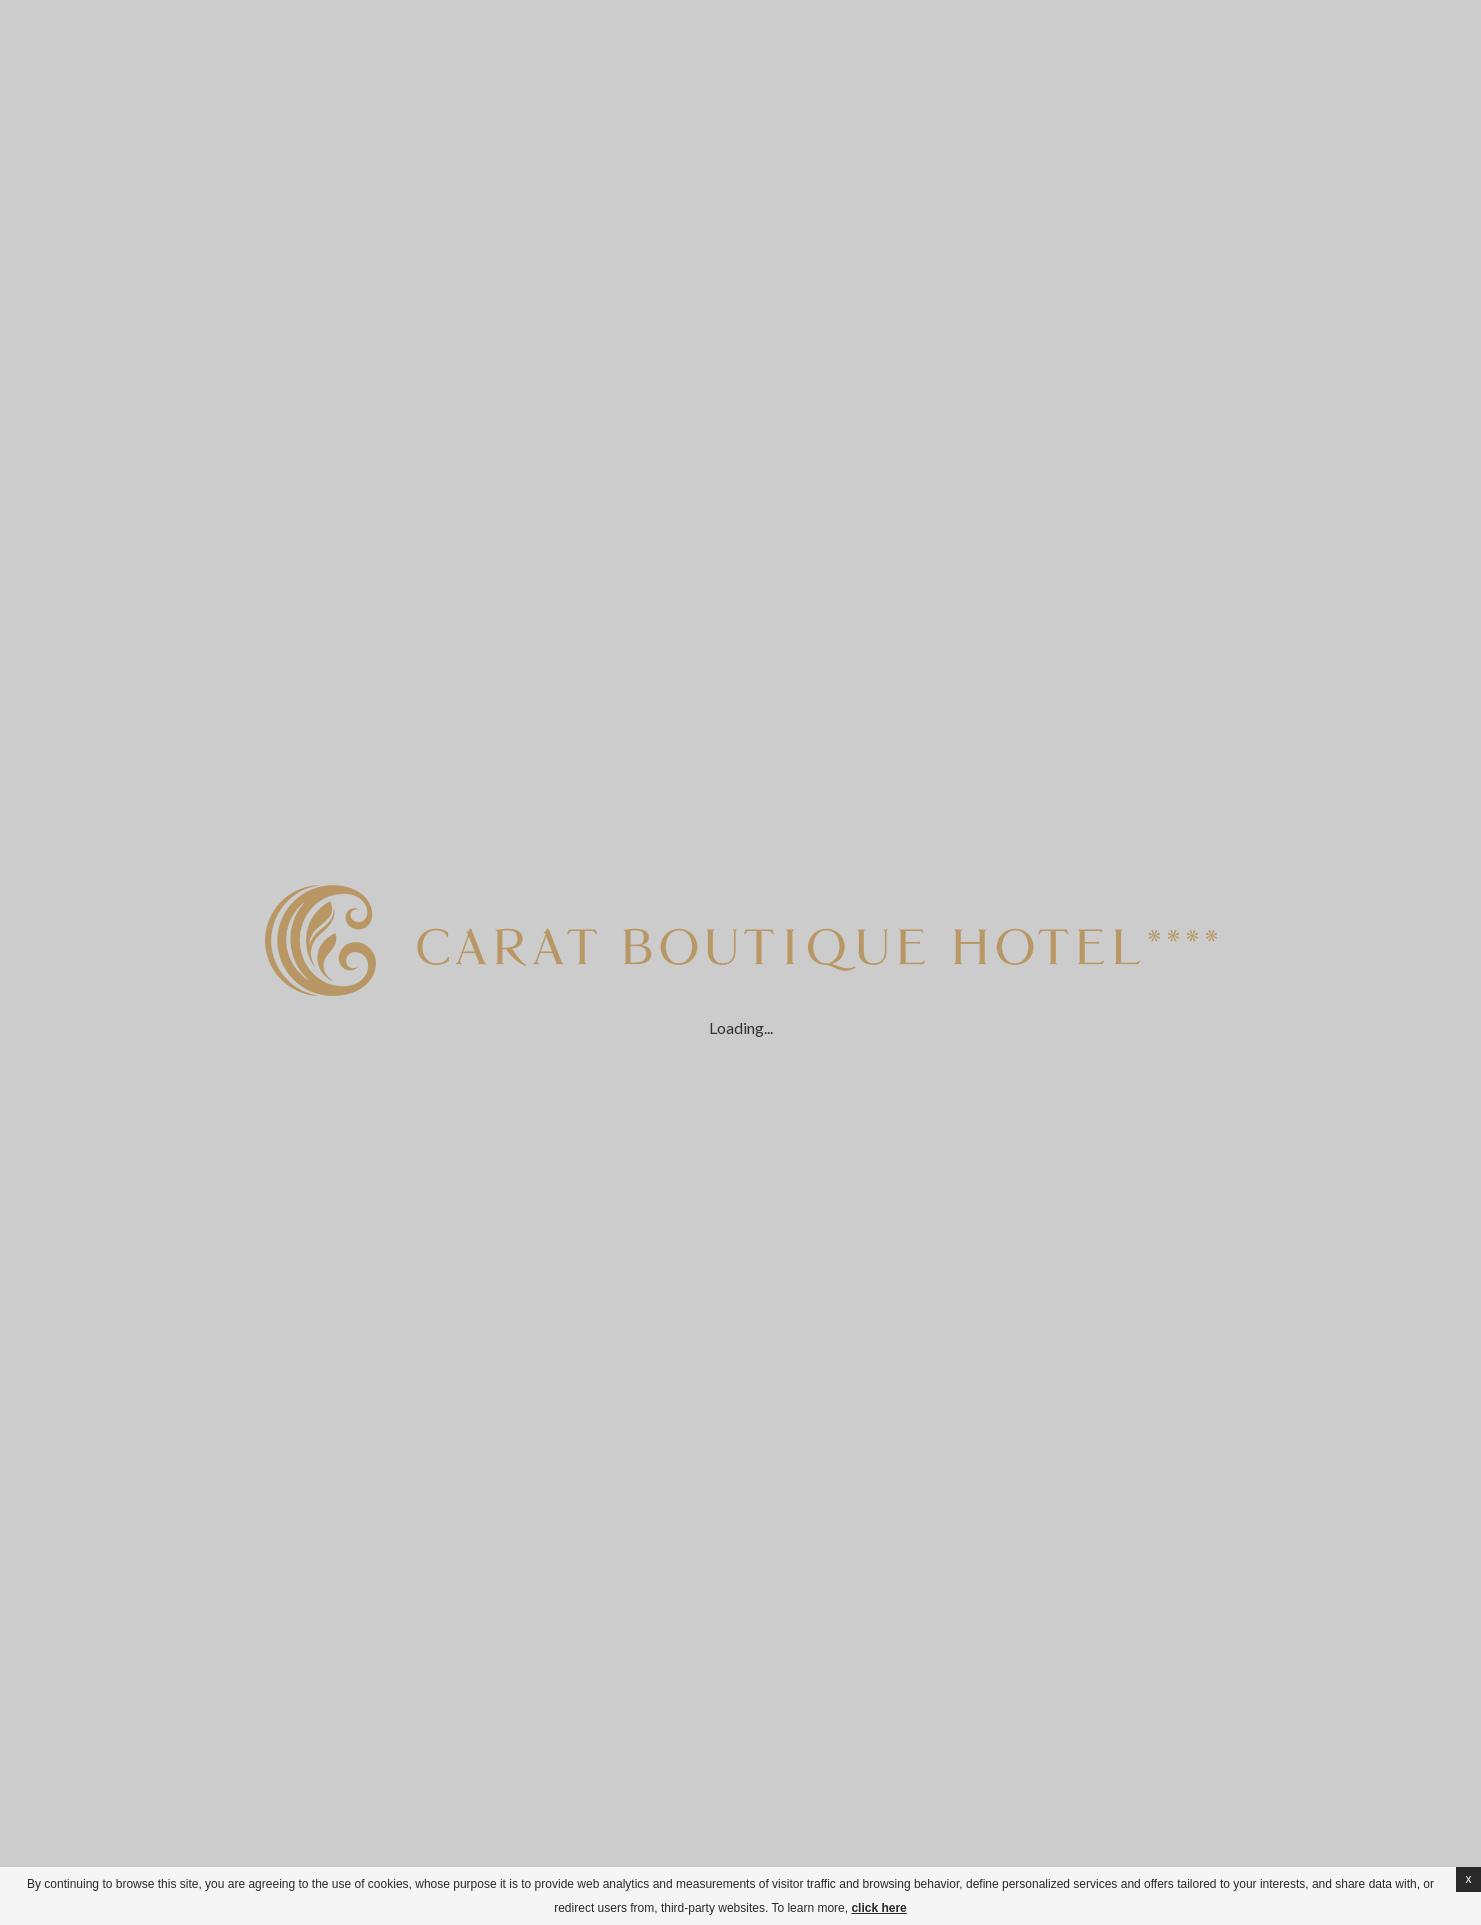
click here (878, 1908)
